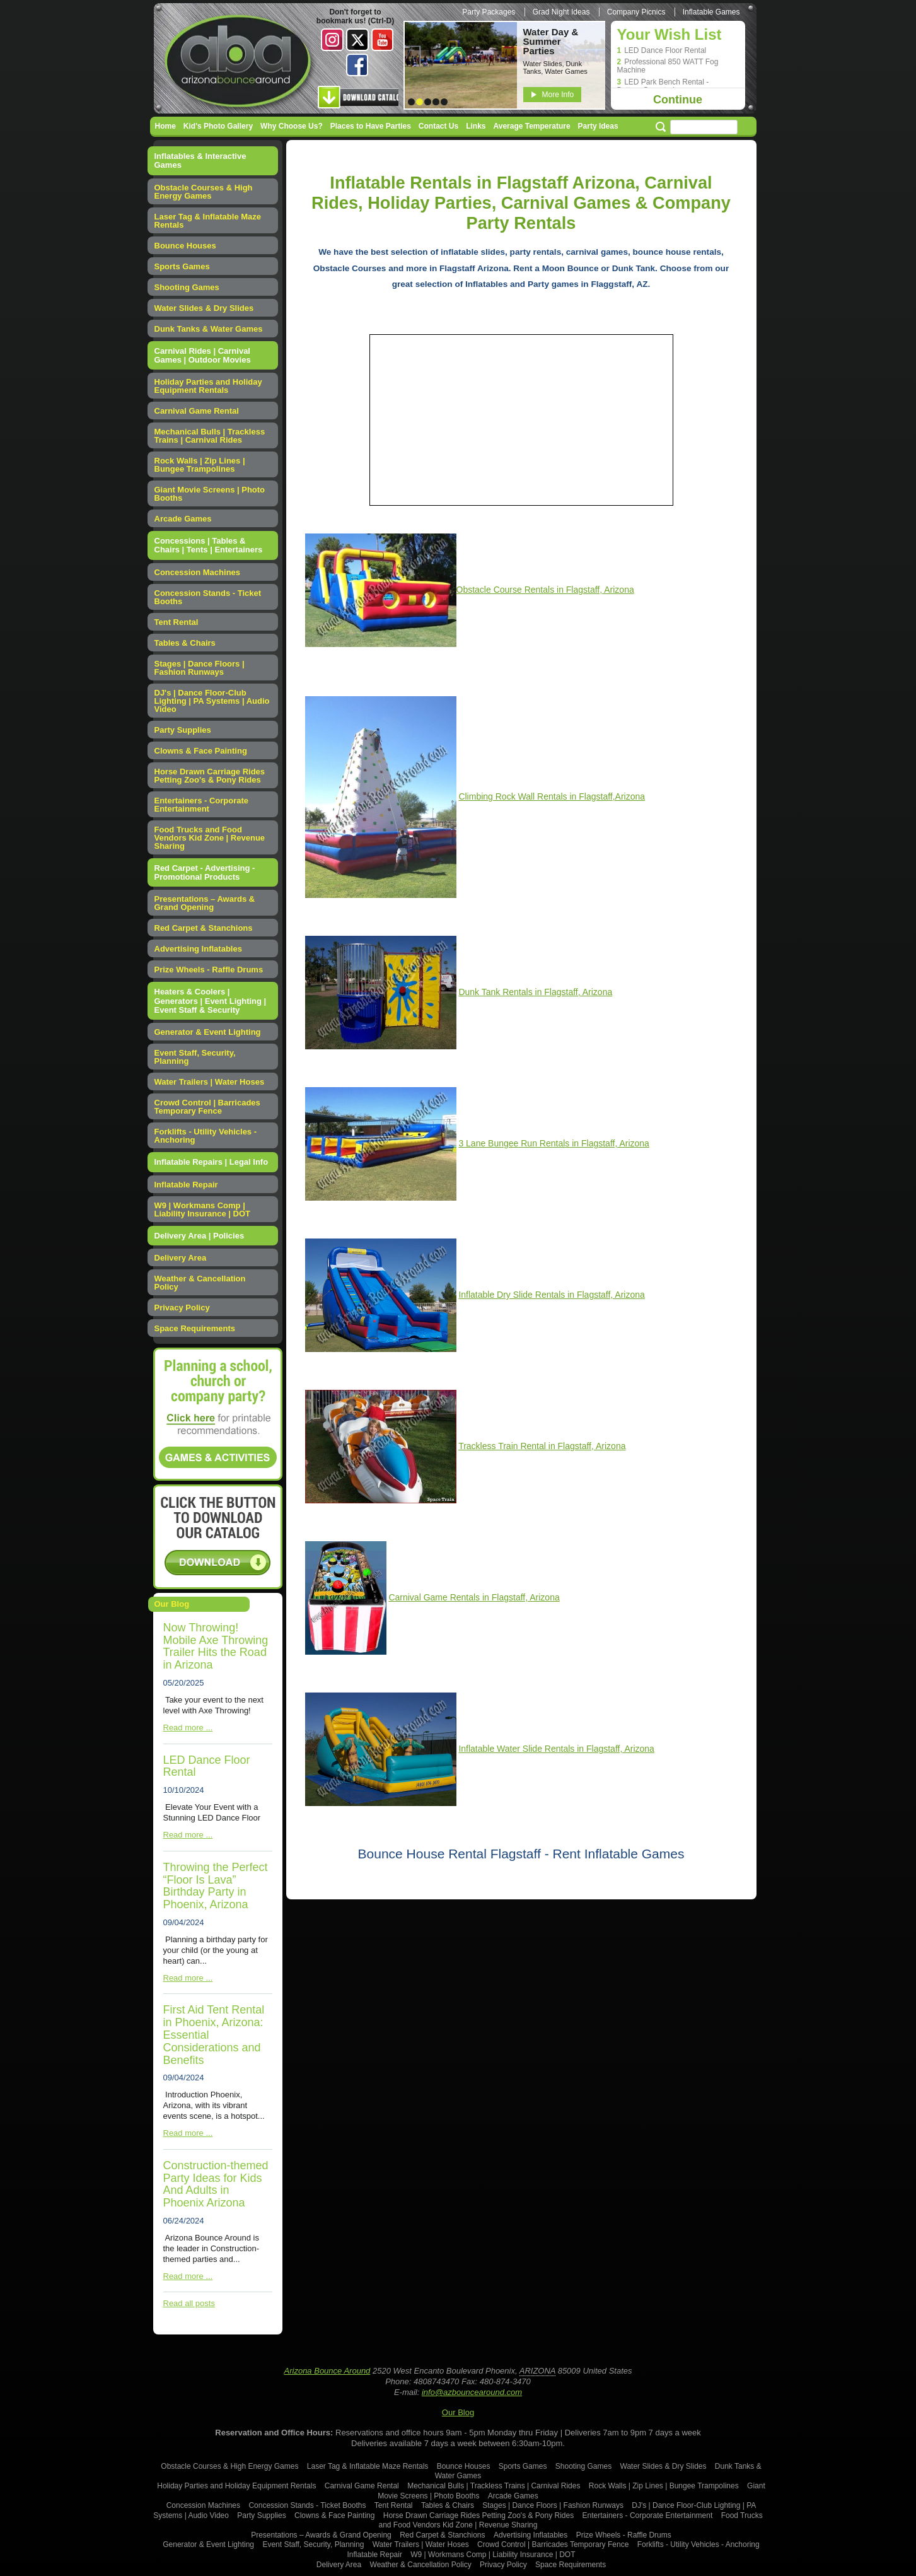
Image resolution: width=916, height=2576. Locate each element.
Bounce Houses (185, 245)
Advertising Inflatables (198, 948)
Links (475, 126)
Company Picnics (636, 12)
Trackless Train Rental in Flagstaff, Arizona (541, 1446)
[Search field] (704, 127)
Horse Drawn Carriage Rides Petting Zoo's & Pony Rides (209, 775)
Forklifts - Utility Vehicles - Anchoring (205, 1136)
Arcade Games (183, 518)
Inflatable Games (711, 12)
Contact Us (438, 126)
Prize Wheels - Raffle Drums (209, 969)
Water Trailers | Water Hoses (209, 1082)
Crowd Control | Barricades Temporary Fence (207, 1107)
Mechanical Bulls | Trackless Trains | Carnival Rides (209, 436)
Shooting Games (186, 287)
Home (165, 126)
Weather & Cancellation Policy (200, 1282)
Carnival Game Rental (196, 411)
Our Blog (458, 2412)
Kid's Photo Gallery (218, 126)
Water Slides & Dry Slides (204, 308)
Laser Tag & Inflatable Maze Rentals (208, 221)
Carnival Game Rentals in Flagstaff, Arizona (473, 1597)
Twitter (357, 39)
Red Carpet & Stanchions (203, 928)
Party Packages (488, 12)
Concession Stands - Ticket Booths (208, 597)
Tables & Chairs (185, 643)
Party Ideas (598, 126)
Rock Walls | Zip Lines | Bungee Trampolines (199, 465)
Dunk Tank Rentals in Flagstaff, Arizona (535, 992)
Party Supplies (182, 730)
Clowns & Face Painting (200, 750)
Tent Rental (176, 622)
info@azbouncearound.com (472, 2392)
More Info (558, 94)
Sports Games (182, 266)
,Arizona (551, 796)
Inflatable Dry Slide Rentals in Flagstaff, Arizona (551, 1295)
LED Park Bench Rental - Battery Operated (663, 86)
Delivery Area (180, 1257)
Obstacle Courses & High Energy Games (203, 192)
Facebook (357, 65)
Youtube (382, 39)
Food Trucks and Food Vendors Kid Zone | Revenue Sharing (209, 838)
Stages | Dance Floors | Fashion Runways (199, 668)
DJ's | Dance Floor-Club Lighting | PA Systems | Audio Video (212, 701)
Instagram (332, 39)
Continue (677, 99)
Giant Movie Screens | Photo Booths (209, 494)
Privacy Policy (182, 1307)
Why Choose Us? (291, 126)
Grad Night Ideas (561, 12)
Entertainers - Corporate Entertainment (201, 804)
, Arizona (617, 590)
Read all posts (189, 2303)
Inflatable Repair (186, 1184)
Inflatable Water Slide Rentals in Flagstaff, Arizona (556, 1749)
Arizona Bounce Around (240, 63)
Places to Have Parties (370, 126)
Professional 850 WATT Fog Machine (668, 66)
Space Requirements (195, 1328)
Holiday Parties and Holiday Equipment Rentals (208, 386)
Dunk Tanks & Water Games (208, 329)
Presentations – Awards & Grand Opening (204, 903)
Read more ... (188, 1727)
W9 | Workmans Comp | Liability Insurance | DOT (202, 1209)
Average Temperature (532, 126)
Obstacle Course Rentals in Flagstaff (528, 590)
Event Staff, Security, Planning (195, 1057)
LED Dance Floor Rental (665, 51)
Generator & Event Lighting (207, 1032)
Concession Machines (197, 572)
